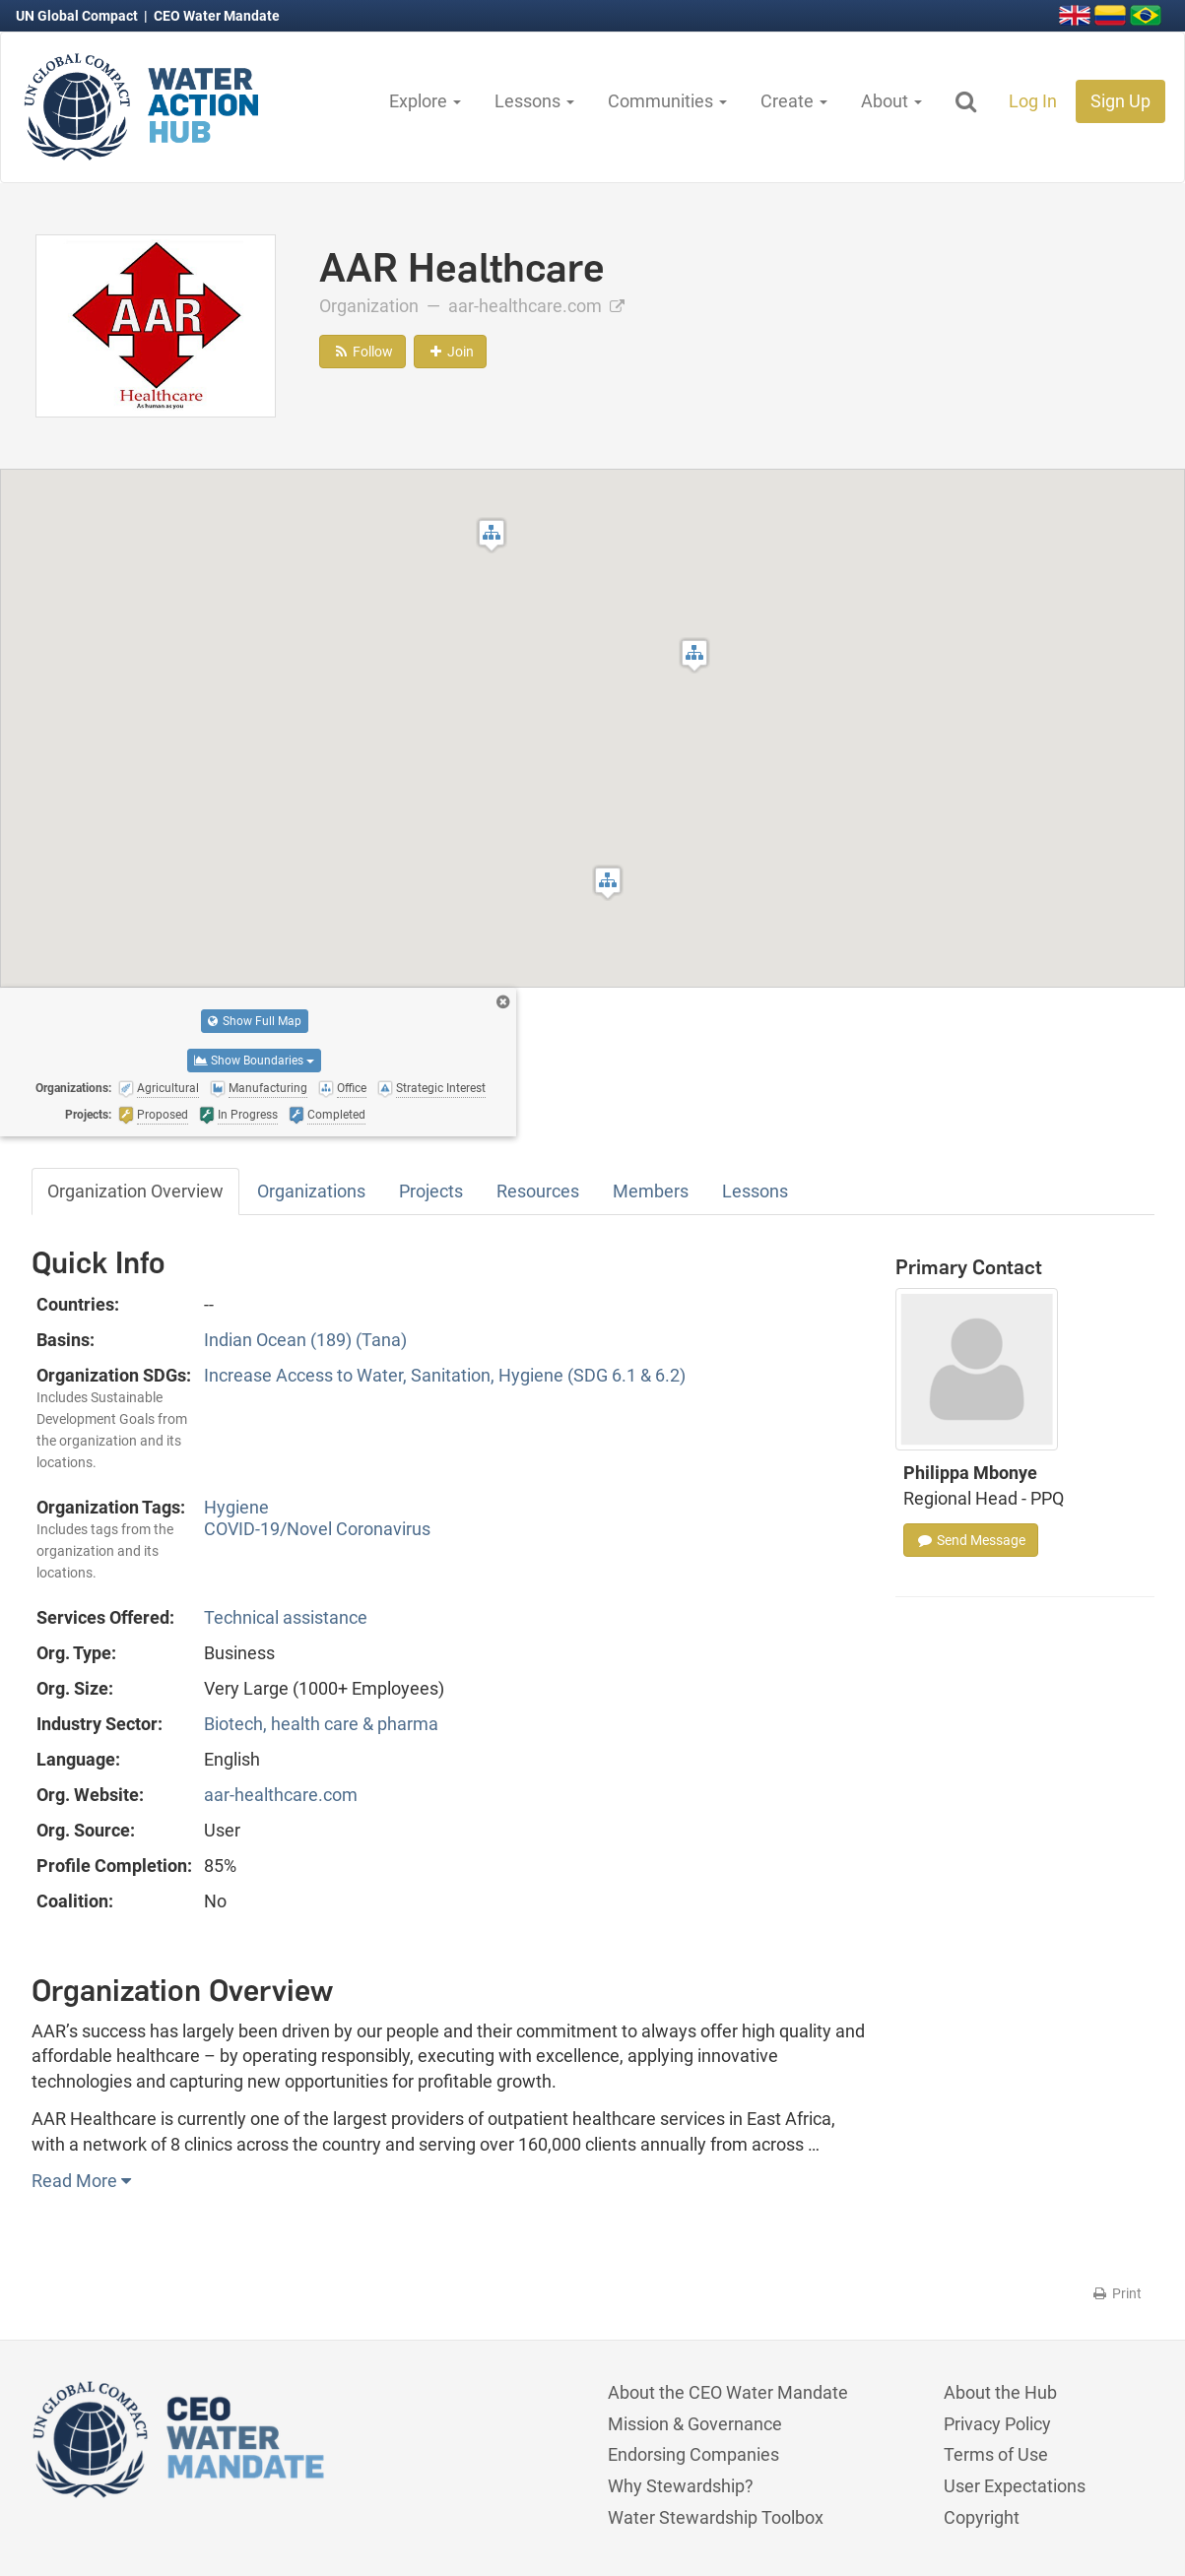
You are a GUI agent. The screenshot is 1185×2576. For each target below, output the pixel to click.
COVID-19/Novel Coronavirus (317, 1528)
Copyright (982, 2517)
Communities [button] (667, 101)
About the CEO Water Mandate (728, 2392)
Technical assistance (285, 1617)
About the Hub (1000, 2392)
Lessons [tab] (755, 1191)
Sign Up (1120, 101)
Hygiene (236, 1507)
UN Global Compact (78, 16)
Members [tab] (651, 1191)
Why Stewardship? (681, 2486)
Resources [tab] (537, 1191)
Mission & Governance (695, 2424)
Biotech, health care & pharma (321, 1723)
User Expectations (1015, 2486)
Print (1116, 2293)
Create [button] (793, 101)
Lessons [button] (534, 101)
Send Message (970, 1540)
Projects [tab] (431, 1191)
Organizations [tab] (311, 1191)
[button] (608, 883)
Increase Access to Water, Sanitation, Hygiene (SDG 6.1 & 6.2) (445, 1375)
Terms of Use (996, 2454)
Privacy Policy (997, 2424)
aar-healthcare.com (536, 305)
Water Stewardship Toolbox (715, 2517)
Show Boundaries (254, 1060)
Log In (1033, 101)
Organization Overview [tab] (135, 1191)
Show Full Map (254, 1021)
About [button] (891, 101)
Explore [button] (425, 101)
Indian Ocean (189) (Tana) (305, 1339)
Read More (81, 2180)
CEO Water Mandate (217, 16)
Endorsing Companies (693, 2454)
